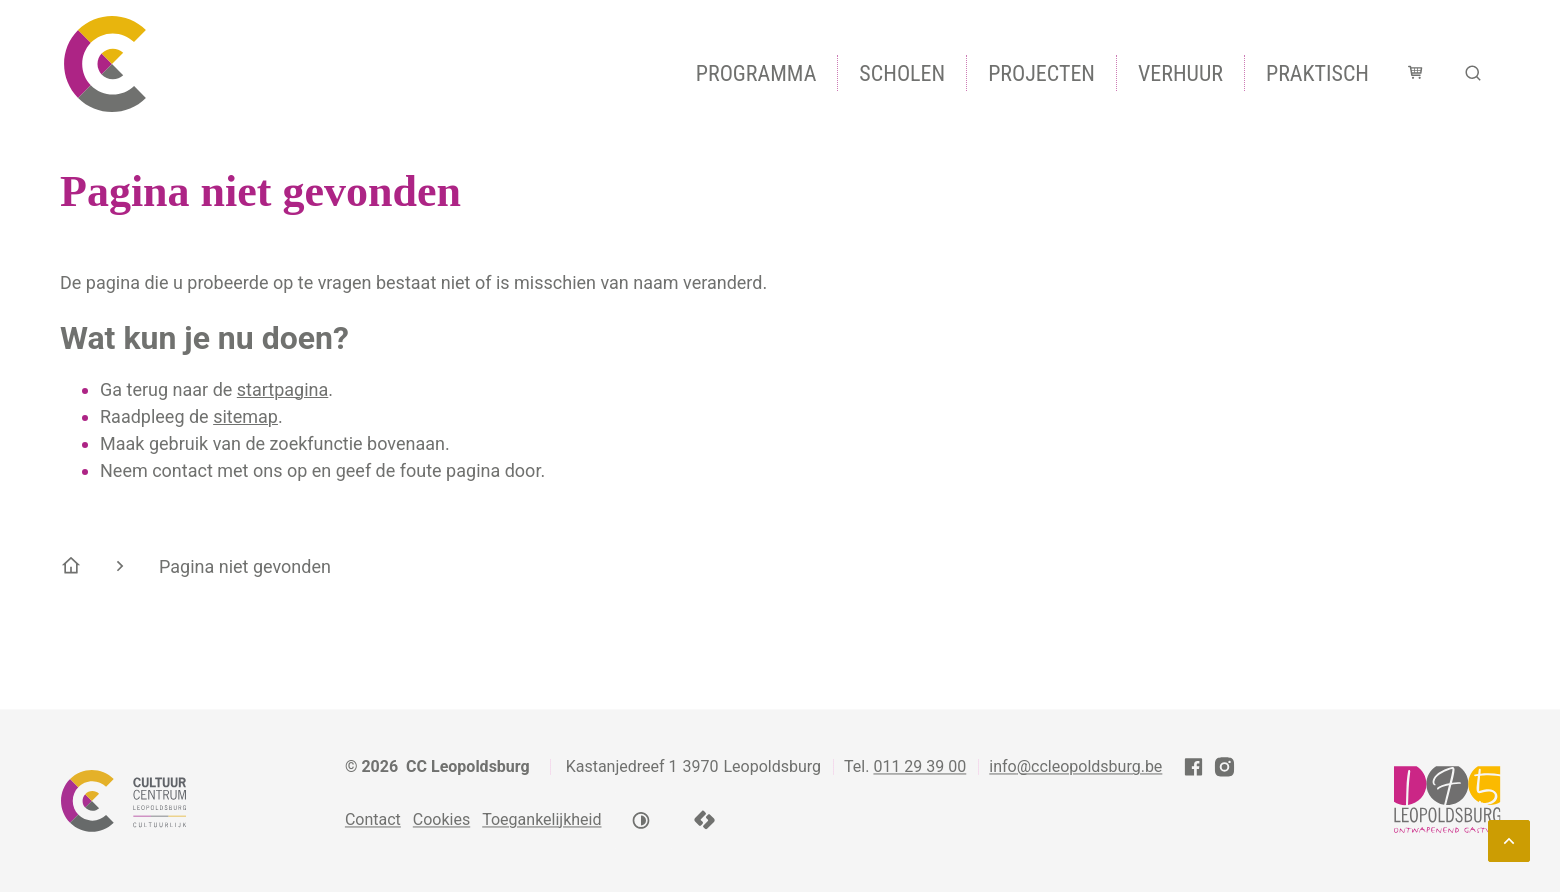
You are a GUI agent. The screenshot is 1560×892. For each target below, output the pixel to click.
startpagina (283, 389)
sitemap (245, 416)
